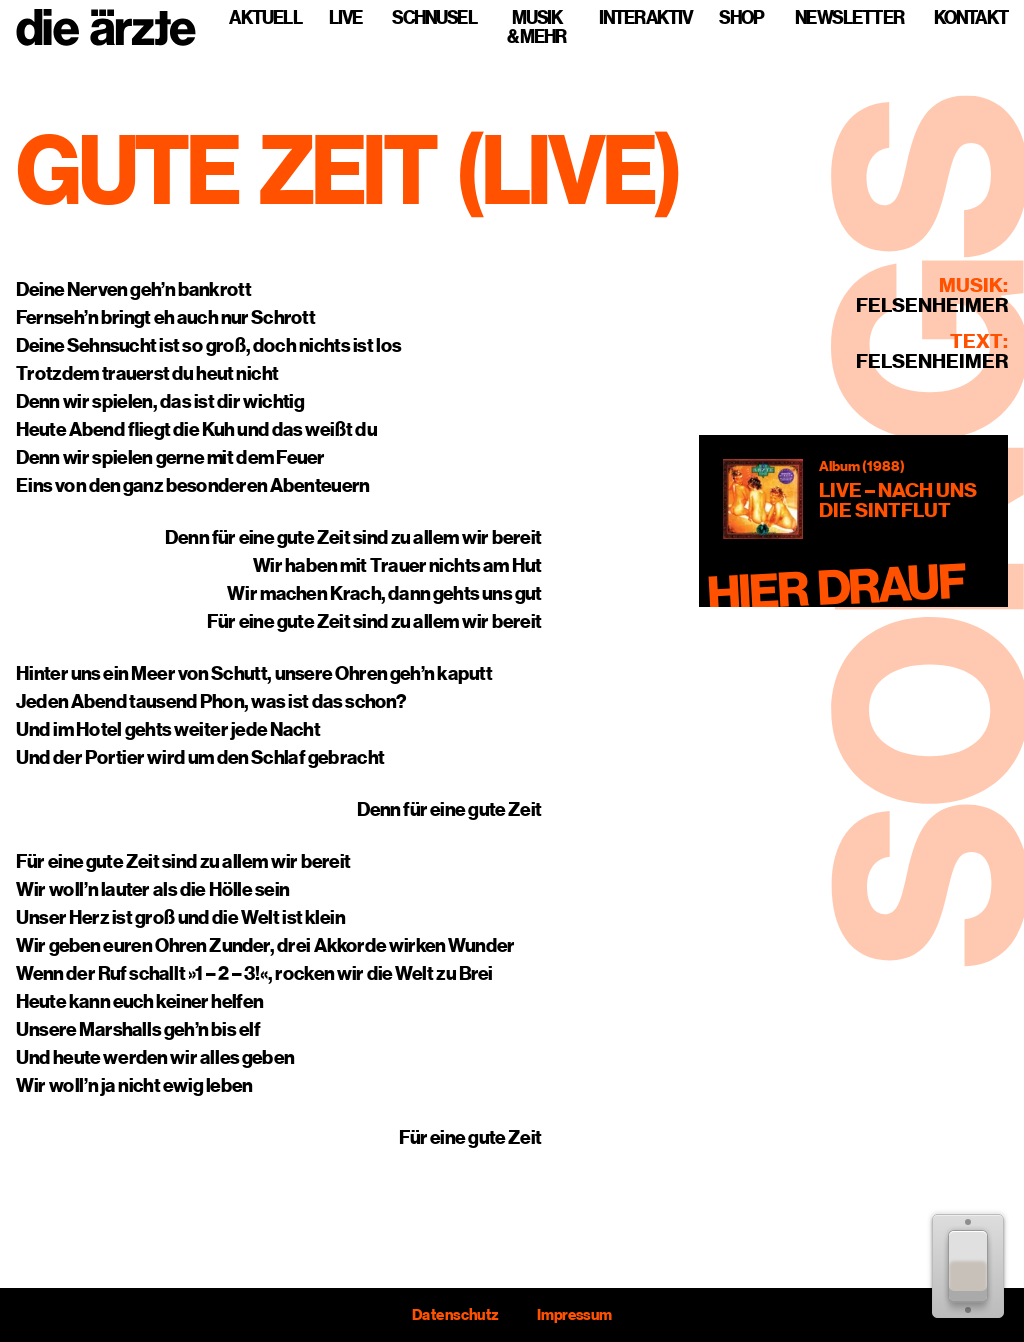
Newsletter (849, 17)
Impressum (574, 1315)
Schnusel (434, 17)
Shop (741, 17)
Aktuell (265, 17)
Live (345, 17)
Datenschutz (455, 1315)
